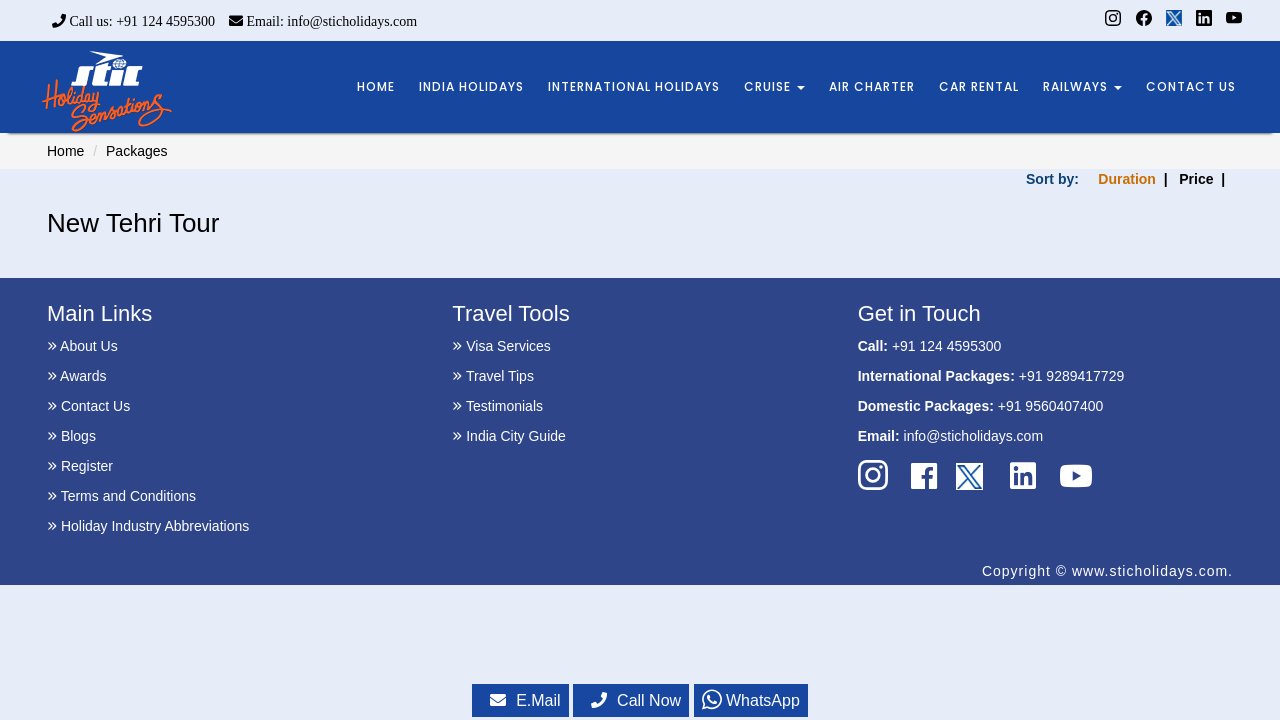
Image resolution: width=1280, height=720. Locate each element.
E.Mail (525, 700)
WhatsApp (751, 700)
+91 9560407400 (1051, 406)
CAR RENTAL (979, 86)
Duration (1127, 179)
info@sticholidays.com (974, 436)
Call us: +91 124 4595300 (133, 21)
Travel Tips (493, 376)
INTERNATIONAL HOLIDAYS (634, 86)
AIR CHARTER (872, 86)
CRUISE (774, 86)
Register (80, 466)
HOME (376, 86)
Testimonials (497, 406)
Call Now (636, 700)
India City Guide (509, 436)
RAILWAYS (1082, 86)
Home (65, 151)
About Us (82, 346)
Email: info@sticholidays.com (323, 21)
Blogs (71, 436)
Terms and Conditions (121, 496)
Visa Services (501, 346)
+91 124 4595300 (946, 346)
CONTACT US (1191, 86)
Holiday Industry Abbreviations (148, 526)
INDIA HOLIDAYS (471, 86)
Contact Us (88, 406)
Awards (77, 376)
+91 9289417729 (1072, 376)
